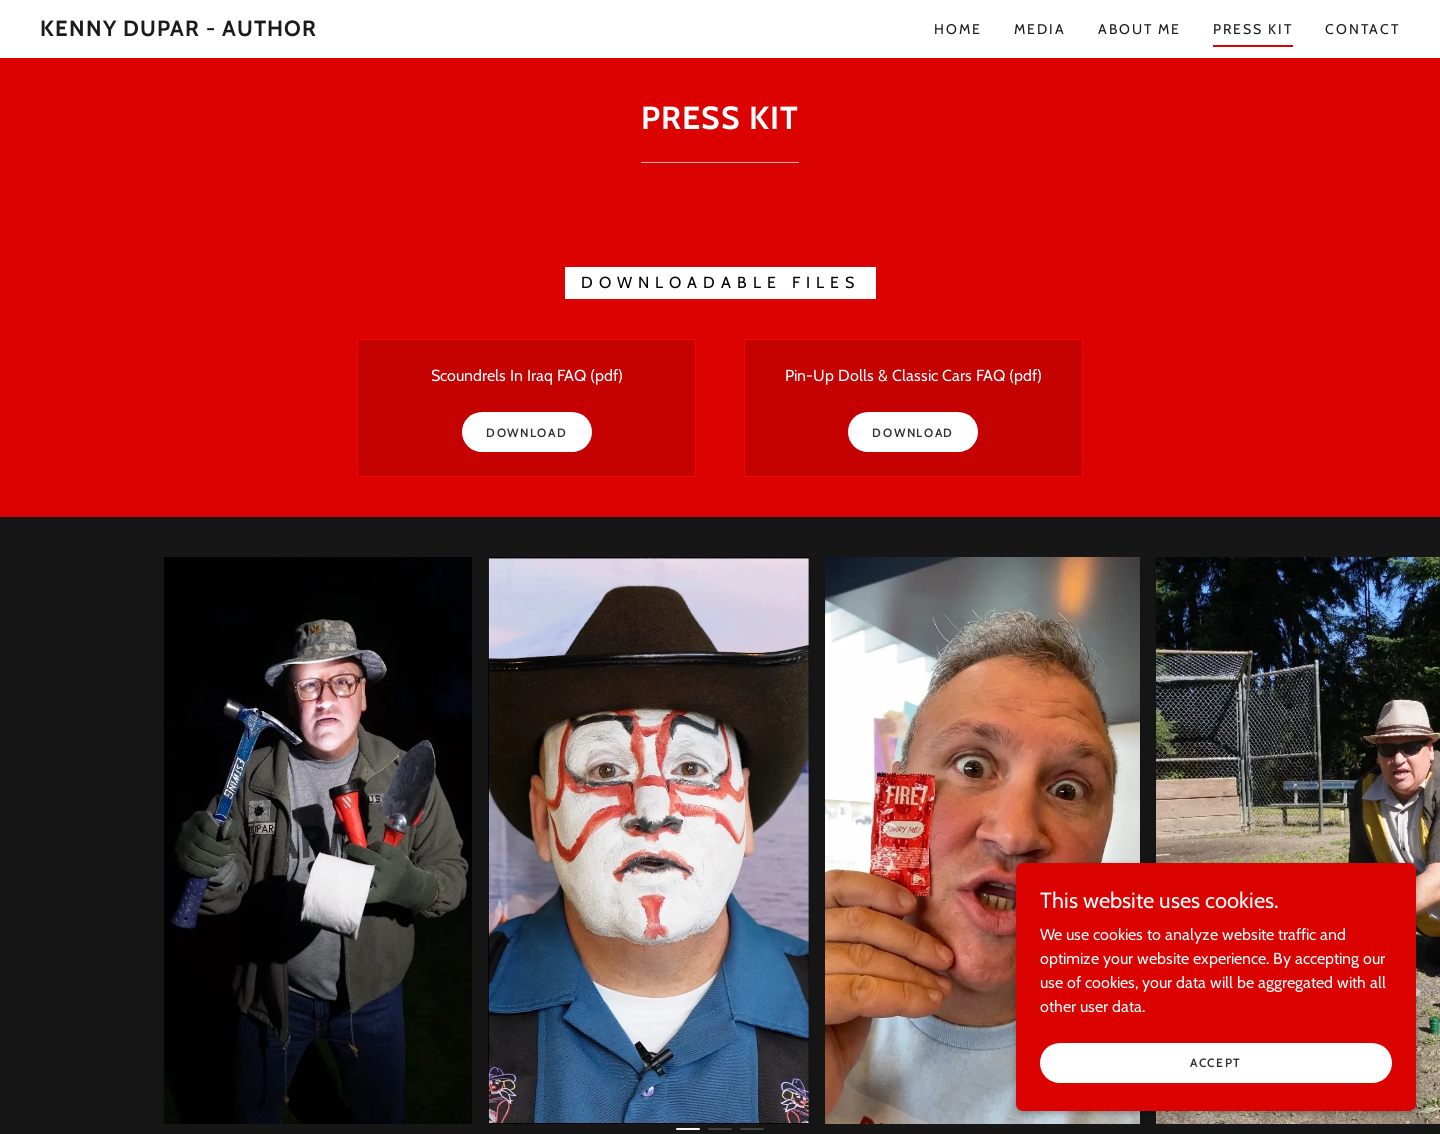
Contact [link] (1362, 29)
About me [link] (1139, 29)
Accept (1216, 1089)
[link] (178, 30)
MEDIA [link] (1040, 29)
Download (527, 432)
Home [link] (958, 29)
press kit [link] (1253, 29)
